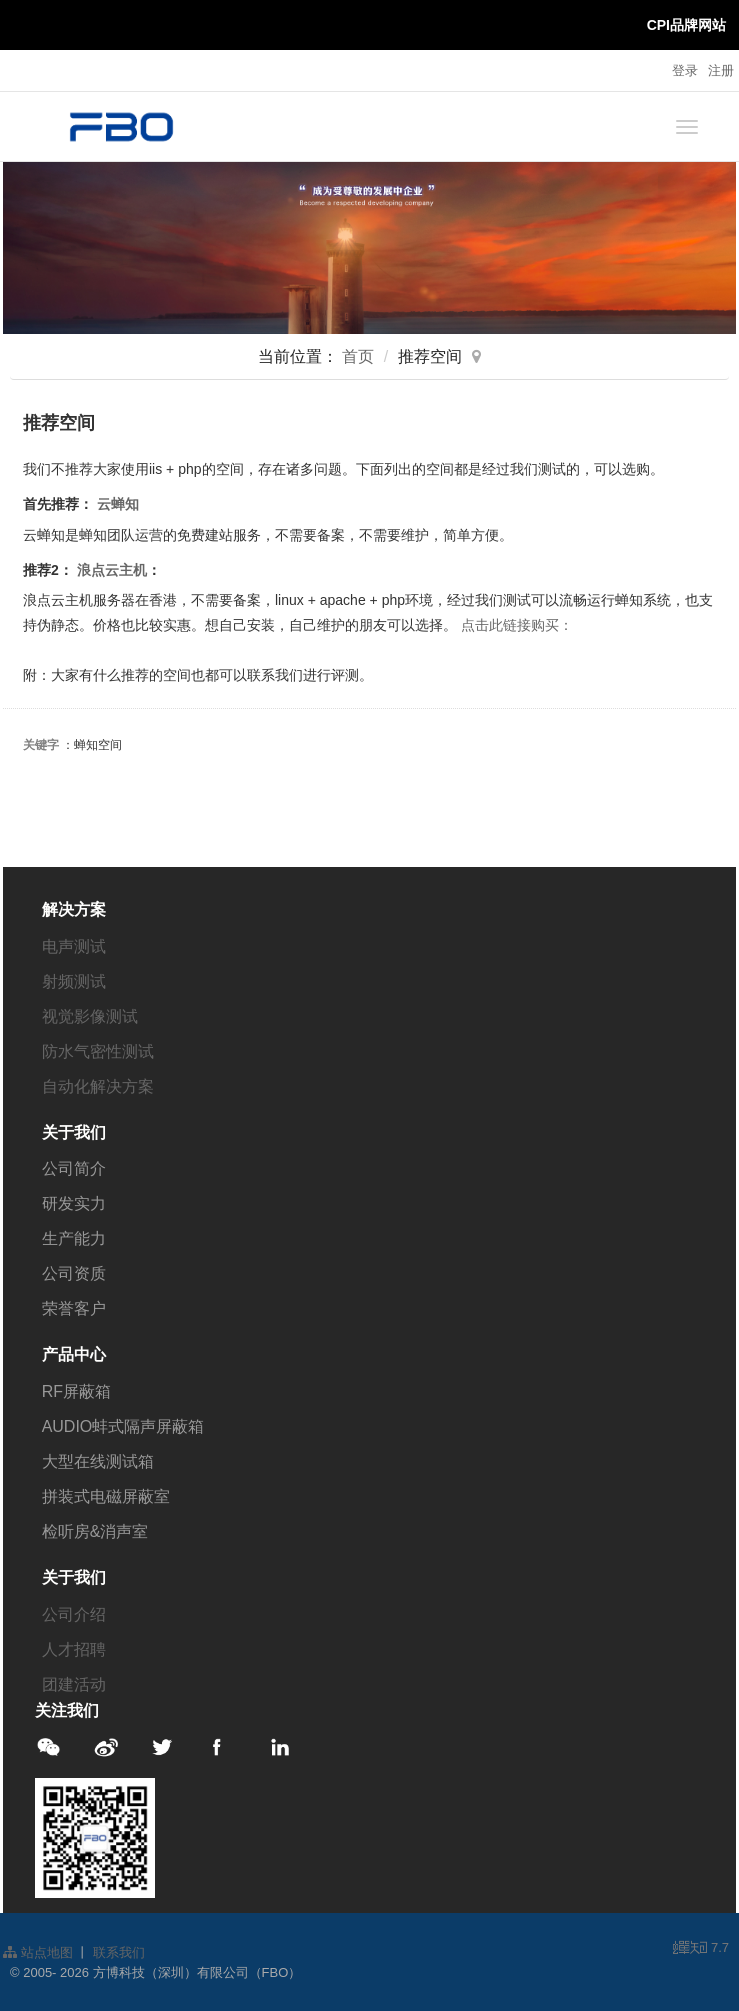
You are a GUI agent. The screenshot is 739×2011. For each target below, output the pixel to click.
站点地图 (38, 1952)
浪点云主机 (112, 570)
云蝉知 (118, 504)
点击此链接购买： (517, 625)
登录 (685, 70)
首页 (358, 356)
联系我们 (119, 1952)
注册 (721, 70)
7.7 (701, 1949)
